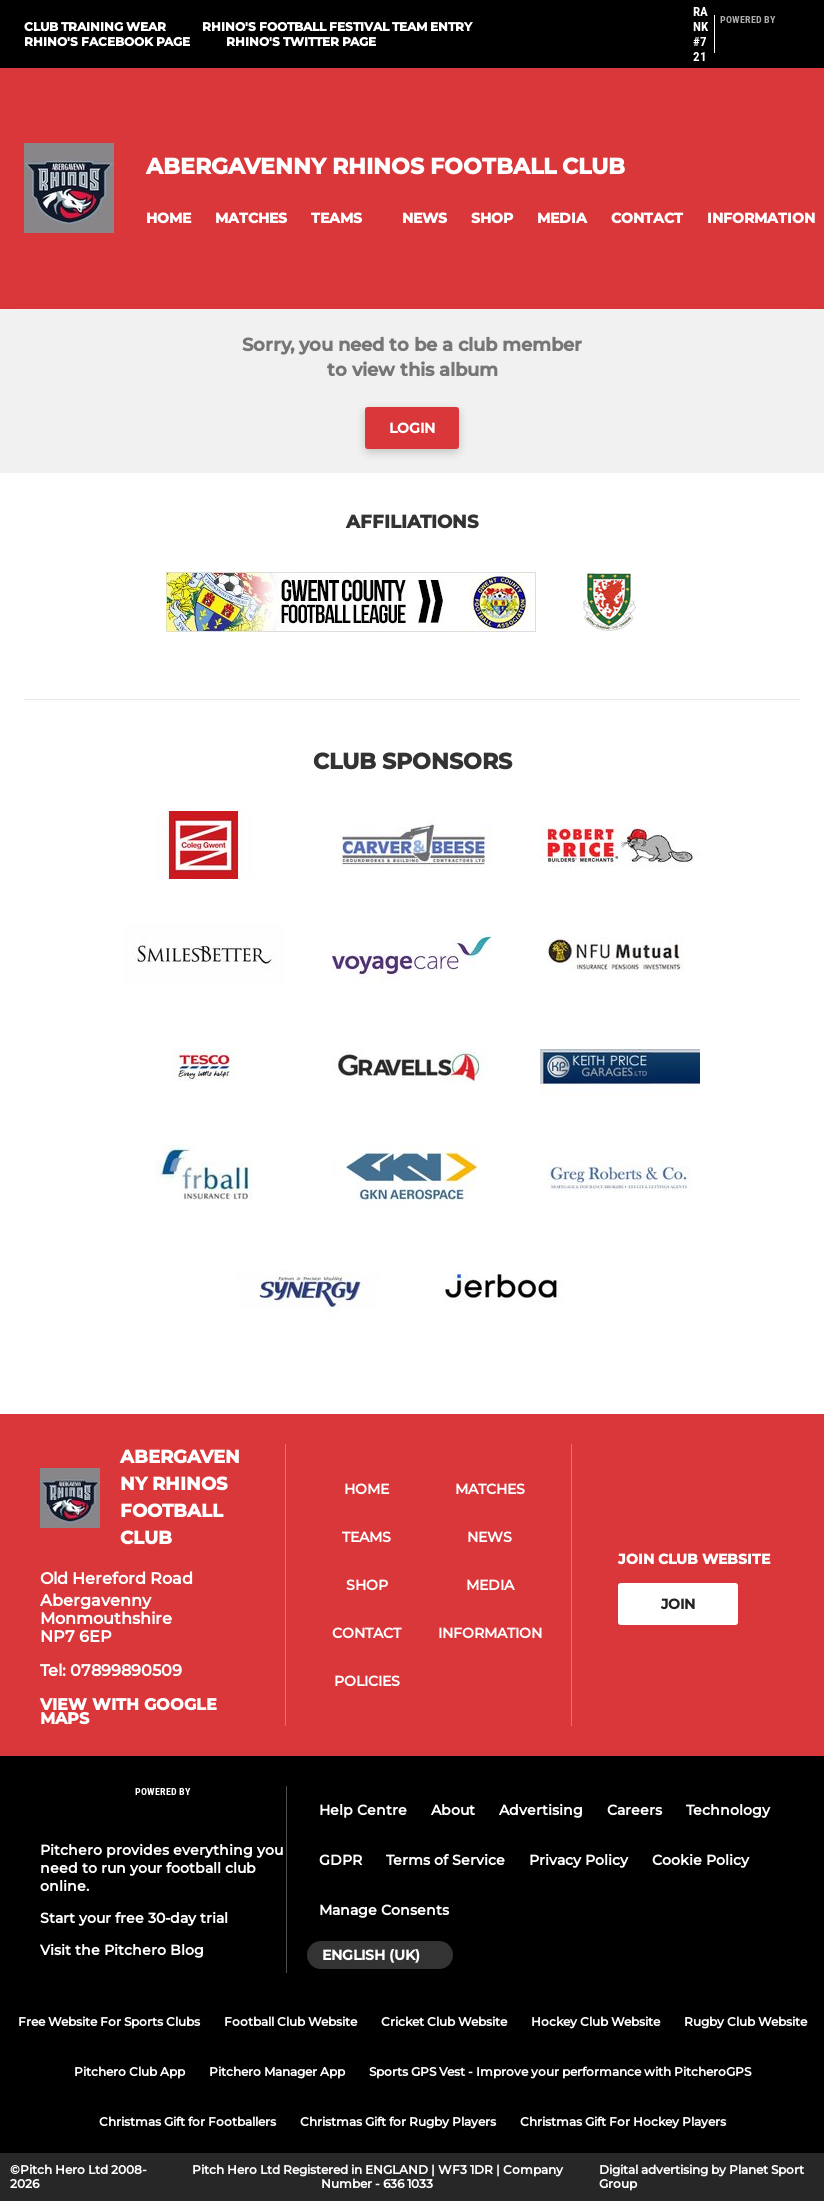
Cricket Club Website (444, 2021)
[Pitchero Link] (760, 43)
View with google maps (128, 1712)
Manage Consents (384, 1910)
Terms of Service (445, 1860)
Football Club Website (290, 2021)
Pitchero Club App (129, 2071)
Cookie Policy (700, 1860)
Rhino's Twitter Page (301, 41)
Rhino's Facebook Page (107, 41)
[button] (168, 218)
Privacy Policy (578, 1860)
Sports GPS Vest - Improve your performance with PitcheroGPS (560, 2071)
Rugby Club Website (745, 2021)
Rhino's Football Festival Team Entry (337, 26)
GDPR (340, 1860)
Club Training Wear (95, 26)
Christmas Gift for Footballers (187, 2121)
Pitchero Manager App (277, 2071)
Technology (728, 1810)
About (453, 1810)
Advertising (541, 1810)
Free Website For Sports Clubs (109, 2021)
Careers (634, 1810)
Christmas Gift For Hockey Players (623, 2121)
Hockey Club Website (595, 2021)
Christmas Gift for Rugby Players (398, 2121)
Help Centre (363, 1810)
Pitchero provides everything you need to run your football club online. (161, 1868)
